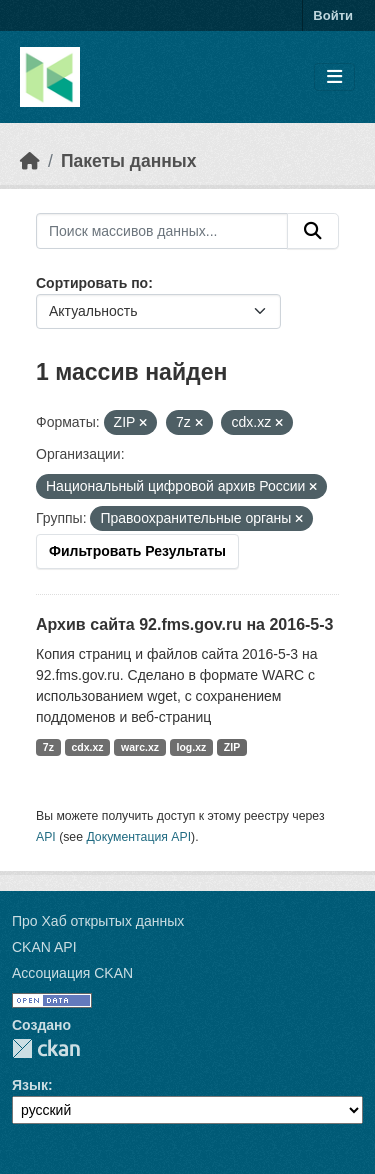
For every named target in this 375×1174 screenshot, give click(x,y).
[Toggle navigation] (334, 77)
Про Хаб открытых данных (98, 921)
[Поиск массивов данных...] (162, 231)
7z (48, 747)
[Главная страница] (30, 161)
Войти (333, 15)
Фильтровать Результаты (137, 551)
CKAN (46, 1048)
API (46, 837)
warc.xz (140, 747)
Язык (30, 1085)
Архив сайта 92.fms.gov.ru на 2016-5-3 (184, 624)
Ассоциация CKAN (72, 973)
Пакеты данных (129, 161)
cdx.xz (87, 747)
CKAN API (44, 947)
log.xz (192, 747)
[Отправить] (313, 231)
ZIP (232, 747)
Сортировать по (92, 283)
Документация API (138, 837)
